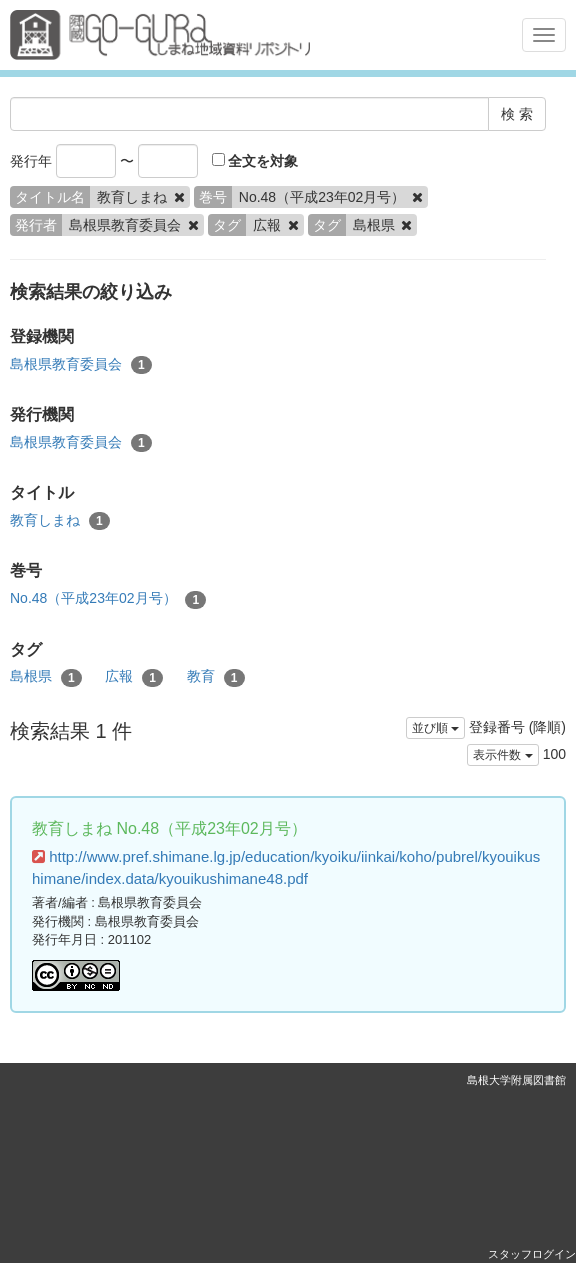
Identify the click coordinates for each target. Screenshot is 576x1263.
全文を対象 (255, 161)
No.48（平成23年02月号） (108, 599)
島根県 (46, 677)
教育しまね (60, 521)
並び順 (435, 728)
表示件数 (502, 755)
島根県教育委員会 (81, 365)
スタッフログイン (532, 1254)
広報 (134, 677)
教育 (216, 677)
